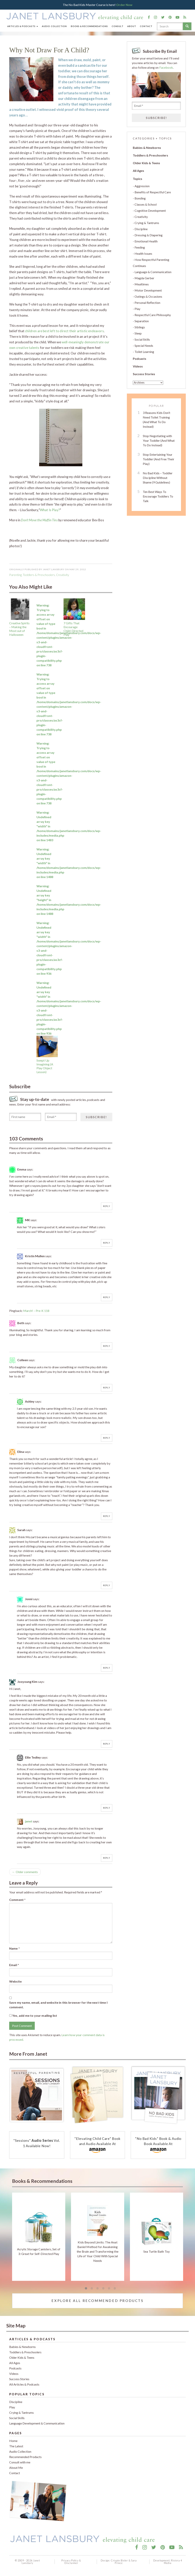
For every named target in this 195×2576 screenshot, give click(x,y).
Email (14, 1965)
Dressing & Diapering (149, 235)
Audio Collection (54, 26)
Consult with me (19, 2462)
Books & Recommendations (89, 26)
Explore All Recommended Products (97, 2300)
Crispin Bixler (119, 2560)
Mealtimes (142, 284)
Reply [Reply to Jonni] (106, 1668)
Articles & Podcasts (22, 26)
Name (14, 1948)
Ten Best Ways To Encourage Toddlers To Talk (158, 496)
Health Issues (143, 253)
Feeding (140, 247)
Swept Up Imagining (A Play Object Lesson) (44, 1066)
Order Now (124, 5)
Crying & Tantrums (147, 223)
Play (137, 309)
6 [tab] (115, 2288)
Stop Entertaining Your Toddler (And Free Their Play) (158, 459)
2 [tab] (92, 2288)
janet (28, 1821)
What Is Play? (50, 510)
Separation (142, 321)
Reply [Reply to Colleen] (106, 1387)
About (131, 26)
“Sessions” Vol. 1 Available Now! (36, 2143)
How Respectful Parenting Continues (151, 263)
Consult (117, 26)
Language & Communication (153, 272)
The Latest (16, 2446)
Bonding (140, 198)
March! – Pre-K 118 (36, 1310)
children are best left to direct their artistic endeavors (64, 331)
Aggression (142, 186)
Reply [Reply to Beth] (106, 1346)
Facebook (166, 67)
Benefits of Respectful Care (153, 192)
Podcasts (139, 358)
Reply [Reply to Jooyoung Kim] (106, 1743)
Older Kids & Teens (146, 163)
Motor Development (148, 290)
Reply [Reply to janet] (106, 1858)
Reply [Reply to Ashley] (106, 1438)
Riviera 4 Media (173, 2561)
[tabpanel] (38, 2237)
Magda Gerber (144, 278)
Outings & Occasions (148, 296)
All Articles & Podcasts (24, 2384)
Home (13, 2441)
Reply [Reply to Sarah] (106, 1585)
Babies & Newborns (147, 147)
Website (15, 1981)
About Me (16, 2467)
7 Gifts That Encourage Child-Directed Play (73, 628)
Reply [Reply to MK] (106, 1242)
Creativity (62, 575)
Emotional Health (146, 241)
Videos (138, 366)
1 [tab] (86, 2288)
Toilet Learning (144, 351)
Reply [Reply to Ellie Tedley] (106, 1808)
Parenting (15, 575)
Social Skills (142, 339)
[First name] (25, 1117)
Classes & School (146, 204)
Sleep (138, 333)
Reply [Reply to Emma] (106, 1206)
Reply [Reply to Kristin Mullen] (106, 1297)
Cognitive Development (150, 210)
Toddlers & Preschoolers (39, 575)
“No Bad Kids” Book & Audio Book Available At (158, 2145)
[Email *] (61, 1117)
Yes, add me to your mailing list (33, 2015)
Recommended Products (25, 2457)
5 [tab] (109, 2288)
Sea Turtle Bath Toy (156, 2251)
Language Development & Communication (36, 2423)
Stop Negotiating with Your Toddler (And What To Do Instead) (159, 440)
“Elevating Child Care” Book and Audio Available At (97, 2145)
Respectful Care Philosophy (153, 315)
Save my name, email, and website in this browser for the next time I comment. (58, 2005)
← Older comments (25, 1872)
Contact (146, 26)
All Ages (138, 170)
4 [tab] (103, 2288)
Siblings (140, 327)
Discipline (141, 229)
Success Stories (144, 374)
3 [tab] (97, 2288)
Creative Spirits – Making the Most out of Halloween (19, 628)
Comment (17, 1899)
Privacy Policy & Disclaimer (71, 2561)
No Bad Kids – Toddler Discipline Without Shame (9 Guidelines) (158, 477)
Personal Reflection (147, 302)
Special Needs (144, 345)
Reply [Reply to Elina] (106, 1516)
